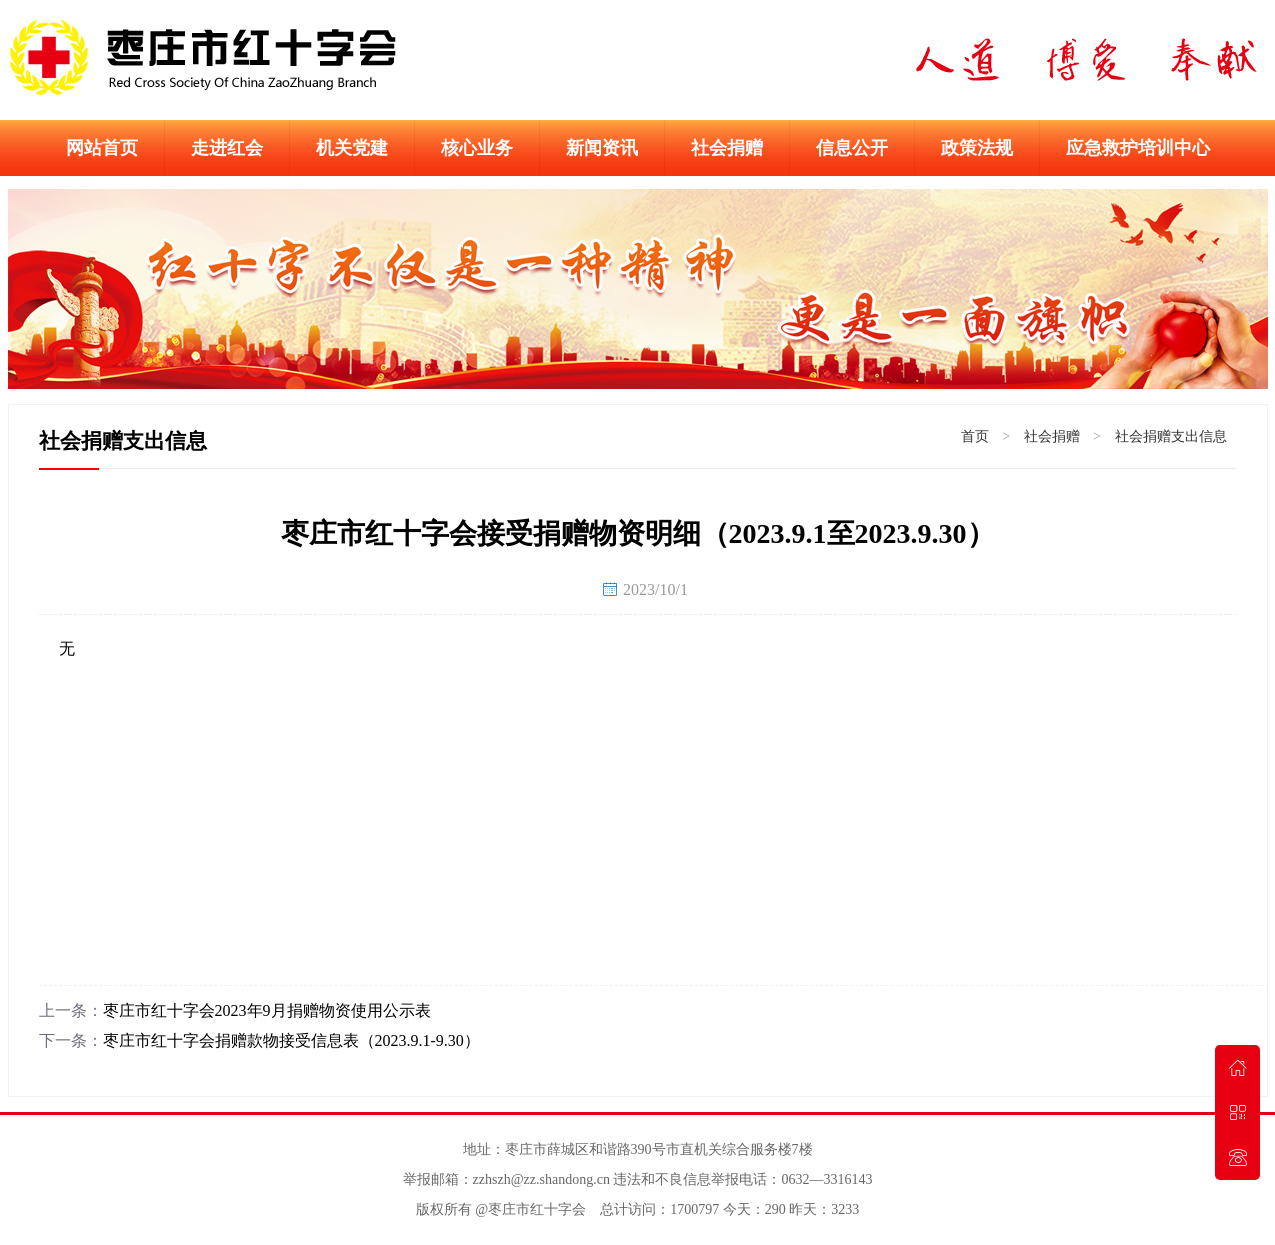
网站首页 (102, 148)
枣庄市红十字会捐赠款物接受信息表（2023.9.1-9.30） (291, 1040)
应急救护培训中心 (1138, 148)
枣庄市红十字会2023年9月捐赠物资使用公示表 (267, 1010)
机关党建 (352, 148)
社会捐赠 (727, 148)
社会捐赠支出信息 (1171, 436)
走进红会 (227, 148)
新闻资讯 (602, 148)
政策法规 (977, 148)
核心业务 (477, 148)
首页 (975, 436)
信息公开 (852, 148)
